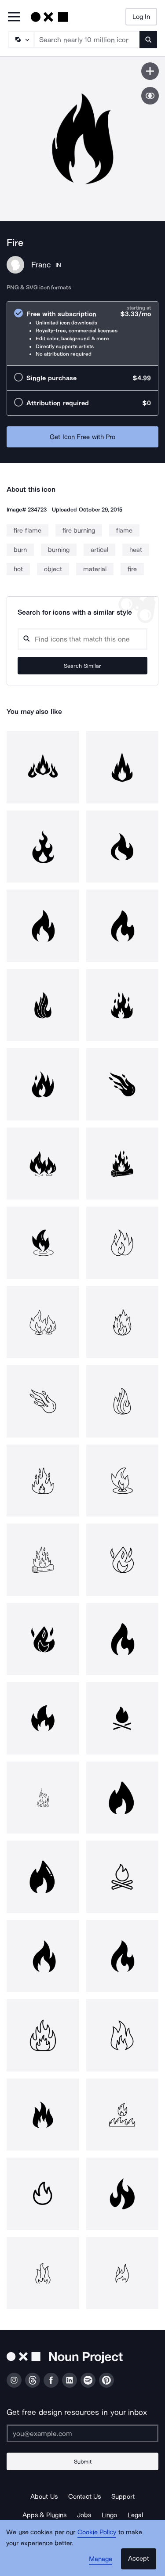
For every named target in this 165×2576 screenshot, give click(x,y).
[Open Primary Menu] (14, 17)
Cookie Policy (97, 2532)
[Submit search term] (148, 39)
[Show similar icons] (150, 95)
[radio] (82, 333)
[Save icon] (150, 71)
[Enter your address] (82, 2433)
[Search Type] (20, 39)
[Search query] (82, 639)
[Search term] (87, 39)
